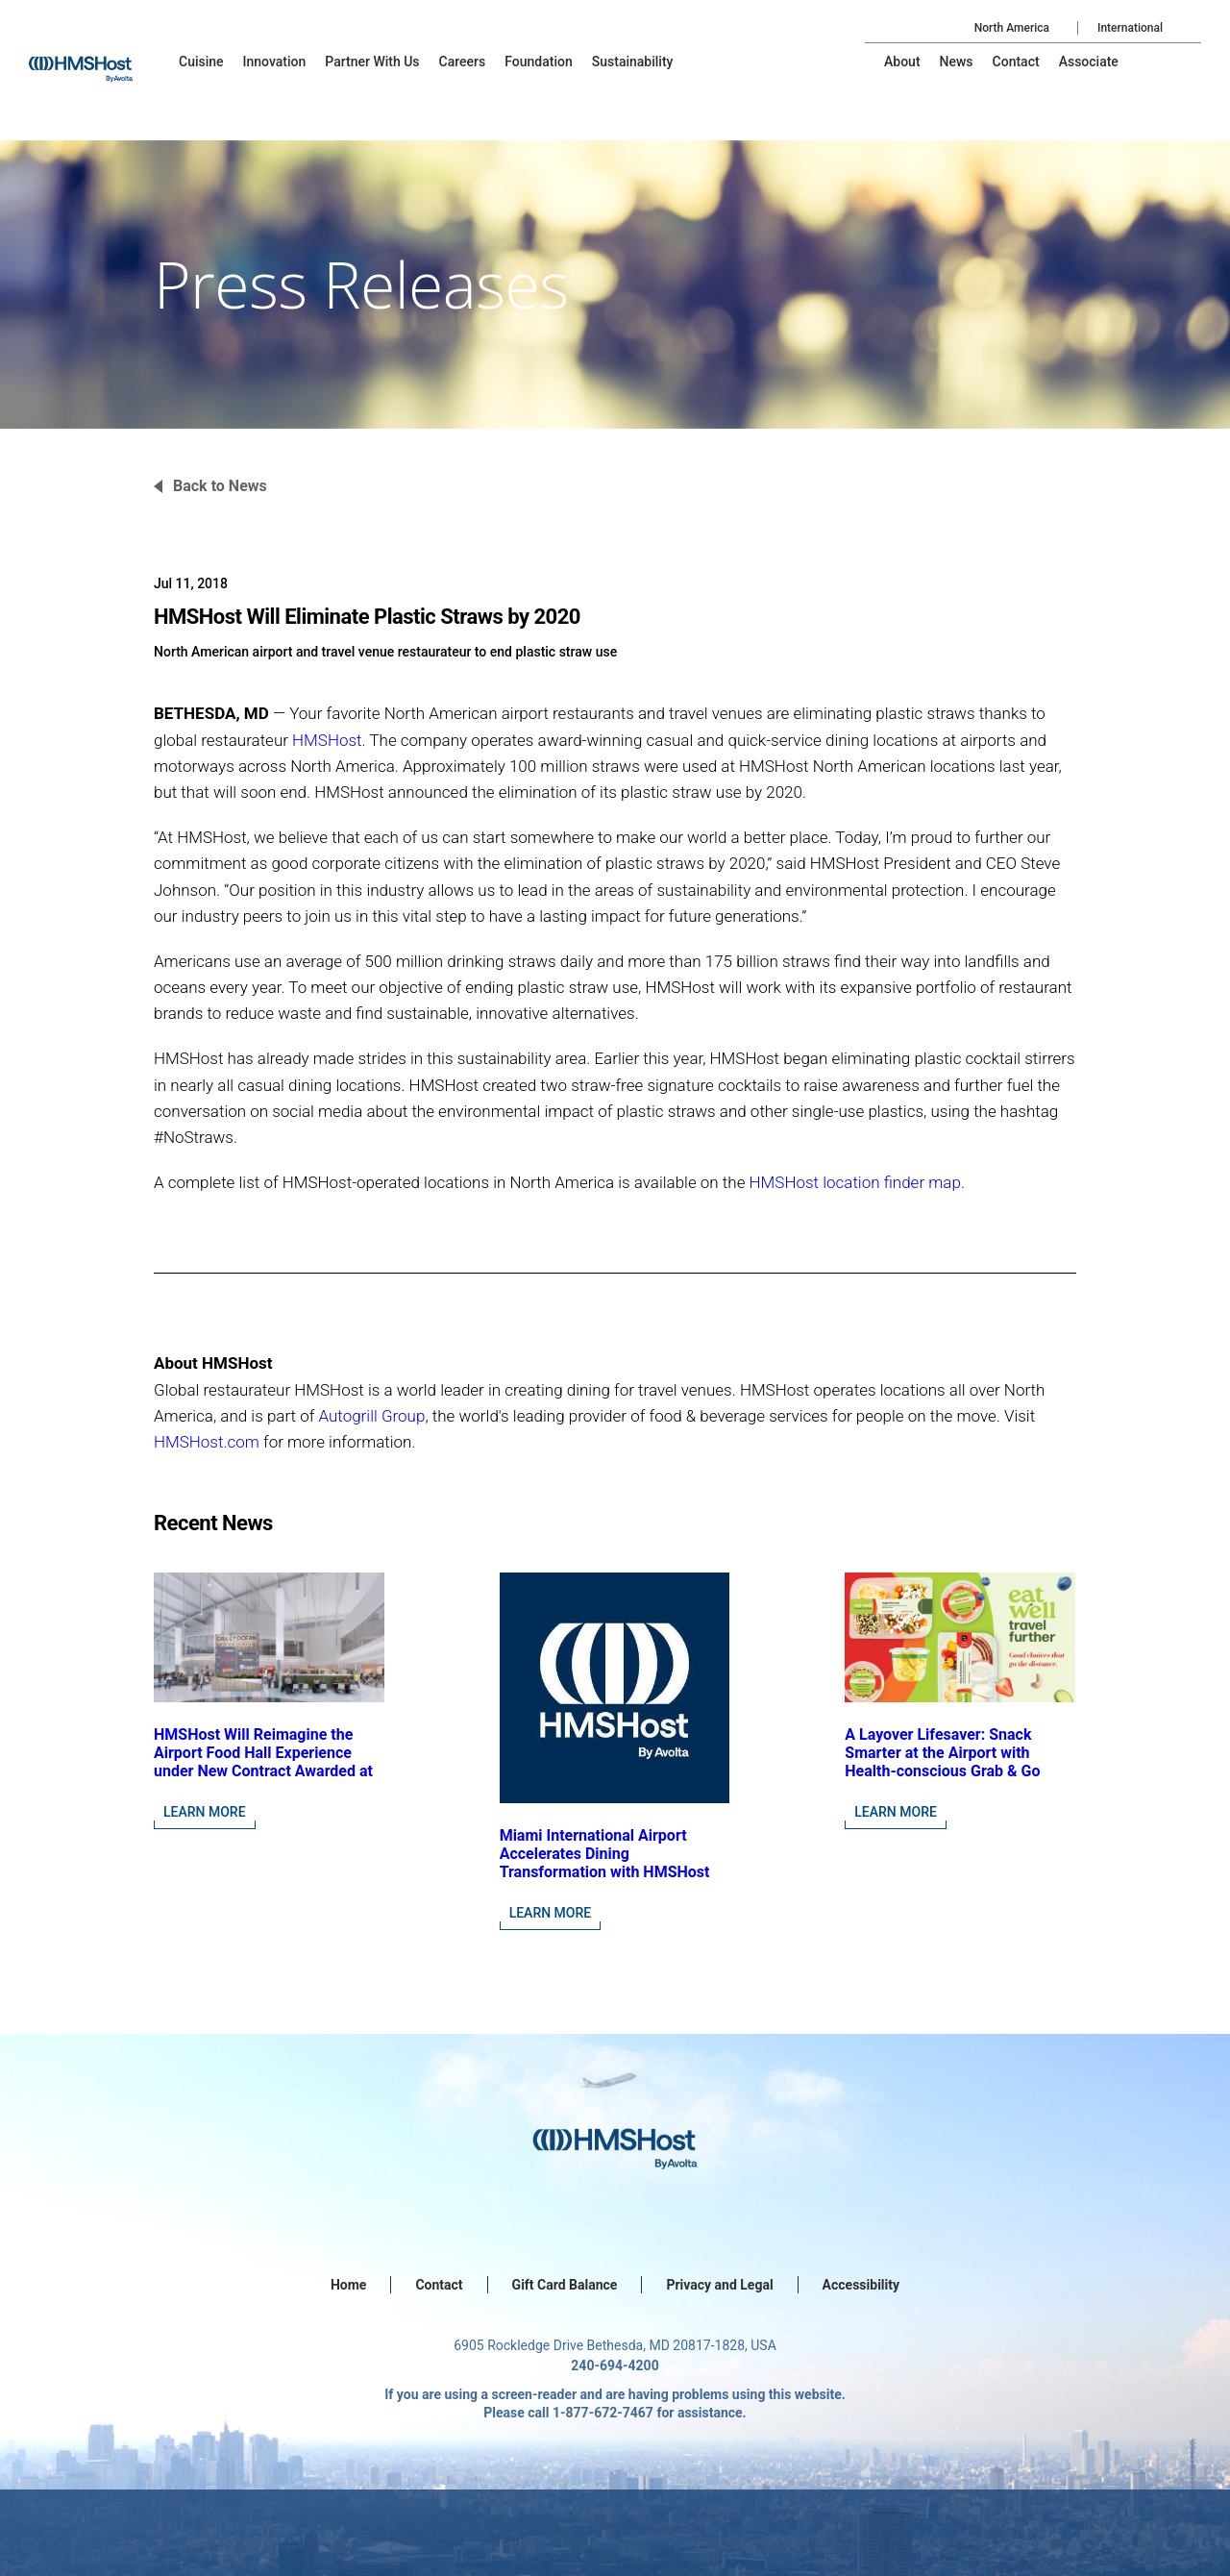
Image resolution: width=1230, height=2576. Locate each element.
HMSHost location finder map (855, 1182)
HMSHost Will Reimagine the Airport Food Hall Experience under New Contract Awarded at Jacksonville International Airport (263, 1771)
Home (348, 2284)
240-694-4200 (614, 2365)
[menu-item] (201, 61)
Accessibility (861, 2284)
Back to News (220, 486)
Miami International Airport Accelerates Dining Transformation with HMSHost (605, 1853)
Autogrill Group (371, 1415)
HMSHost (326, 740)
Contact (438, 2284)
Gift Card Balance (565, 2284)
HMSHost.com (206, 1441)
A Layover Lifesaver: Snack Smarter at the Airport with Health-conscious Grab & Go (942, 1752)
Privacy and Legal (719, 2284)
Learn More (204, 1812)
